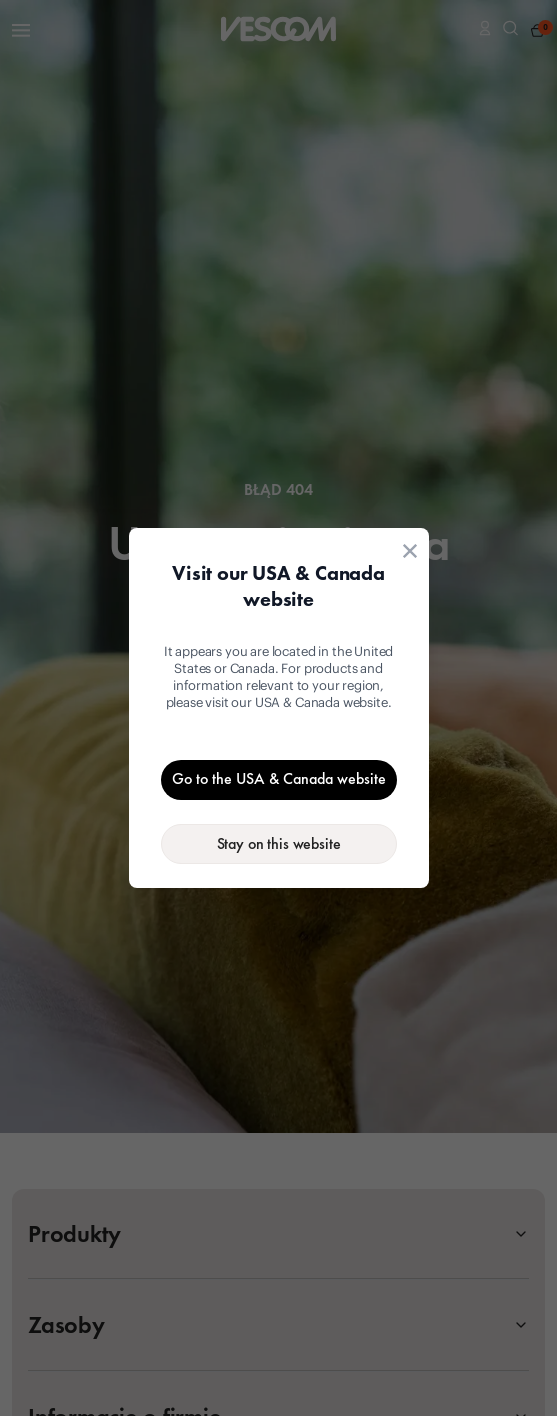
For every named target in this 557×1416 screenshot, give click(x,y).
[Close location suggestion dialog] (410, 551)
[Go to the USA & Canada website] (279, 780)
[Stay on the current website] (279, 844)
